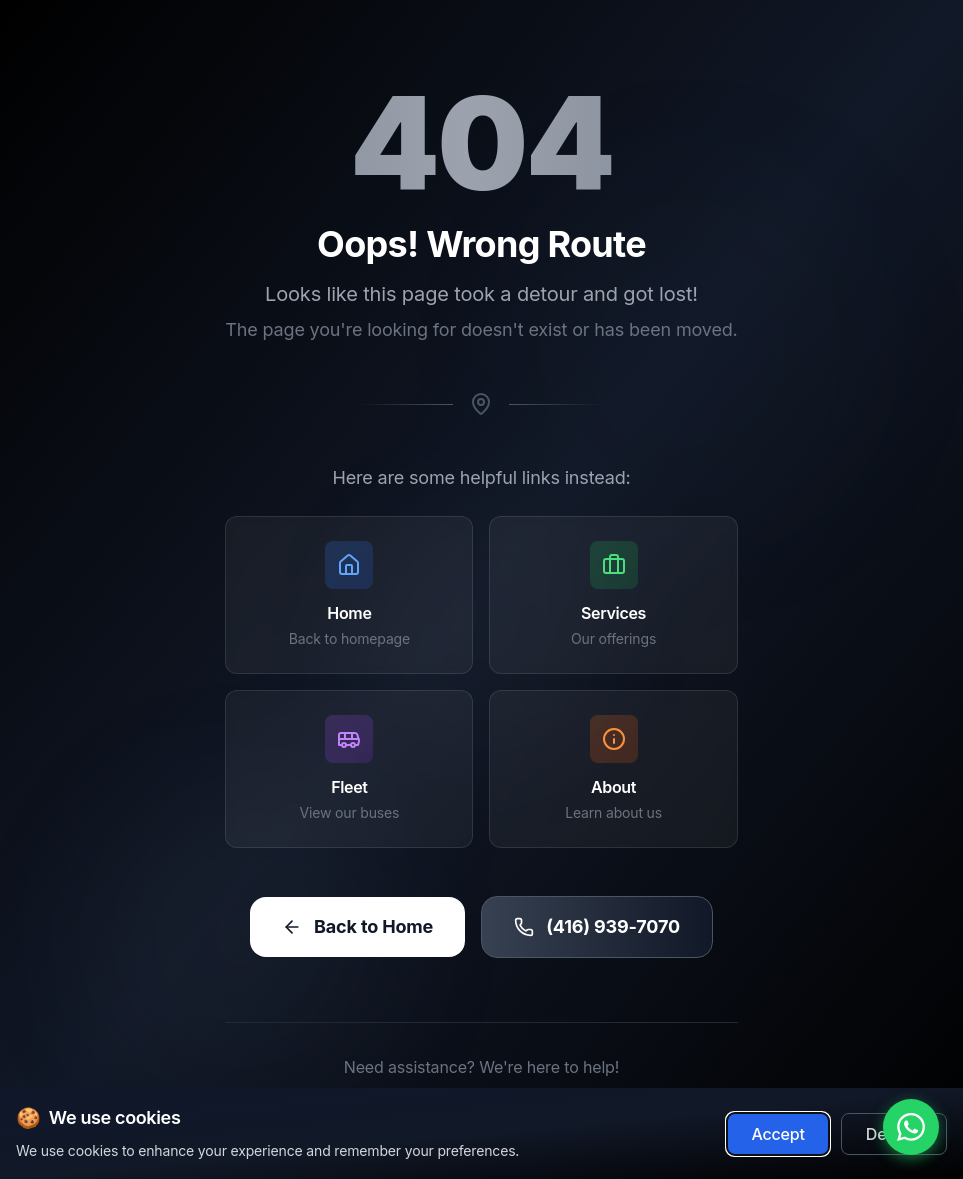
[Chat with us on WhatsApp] (911, 1127)
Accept (777, 1136)
